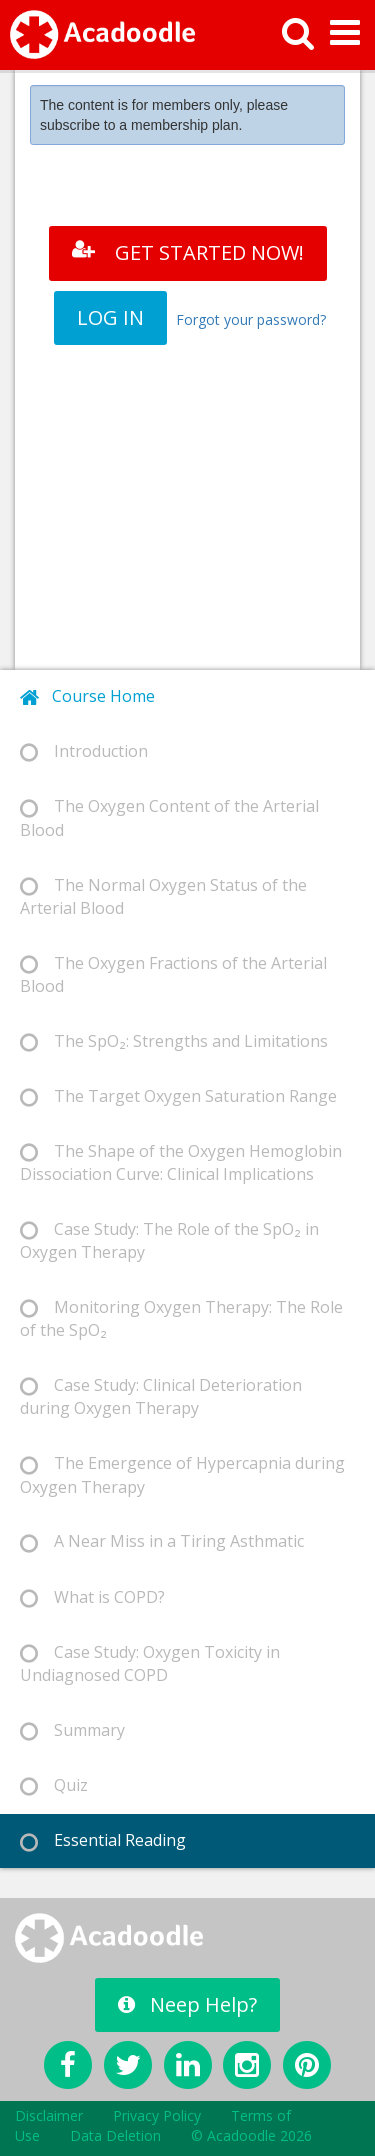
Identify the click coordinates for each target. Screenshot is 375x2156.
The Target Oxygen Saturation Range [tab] (178, 1096)
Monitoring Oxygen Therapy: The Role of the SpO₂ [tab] (181, 1318)
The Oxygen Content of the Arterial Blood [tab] (169, 817)
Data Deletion (115, 2135)
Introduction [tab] (84, 751)
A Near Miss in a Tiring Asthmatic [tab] (162, 1541)
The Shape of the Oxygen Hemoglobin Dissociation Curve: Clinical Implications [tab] (181, 1162)
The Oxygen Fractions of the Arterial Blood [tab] (173, 974)
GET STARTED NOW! (188, 252)
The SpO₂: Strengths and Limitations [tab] (174, 1041)
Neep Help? (187, 2004)
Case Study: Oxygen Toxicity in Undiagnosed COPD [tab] (150, 1663)
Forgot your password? (251, 319)
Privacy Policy (157, 2115)
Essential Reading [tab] (103, 1840)
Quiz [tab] (54, 1785)
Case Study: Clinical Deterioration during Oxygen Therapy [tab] (161, 1396)
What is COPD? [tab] (92, 1597)
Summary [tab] (72, 1730)
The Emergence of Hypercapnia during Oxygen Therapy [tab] (182, 1474)
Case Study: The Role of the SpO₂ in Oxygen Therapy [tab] (169, 1240)
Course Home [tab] (87, 696)
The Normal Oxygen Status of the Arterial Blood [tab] (163, 896)
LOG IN (110, 317)
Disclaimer (49, 2115)
